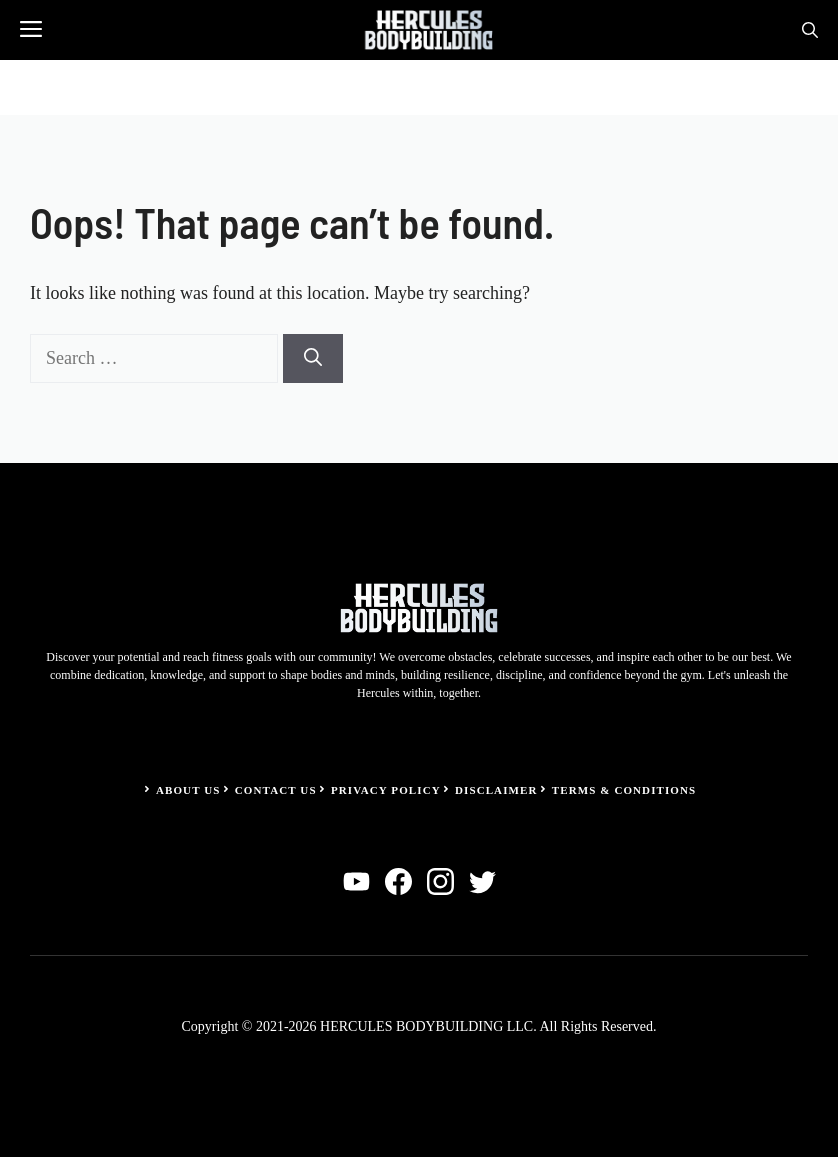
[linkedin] (356, 881)
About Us (188, 790)
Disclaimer (496, 790)
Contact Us (276, 790)
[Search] (313, 358)
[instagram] (440, 881)
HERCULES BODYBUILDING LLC (426, 1026)
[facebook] (398, 881)
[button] (810, 30)
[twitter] (482, 881)
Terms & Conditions (624, 790)
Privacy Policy (386, 790)
